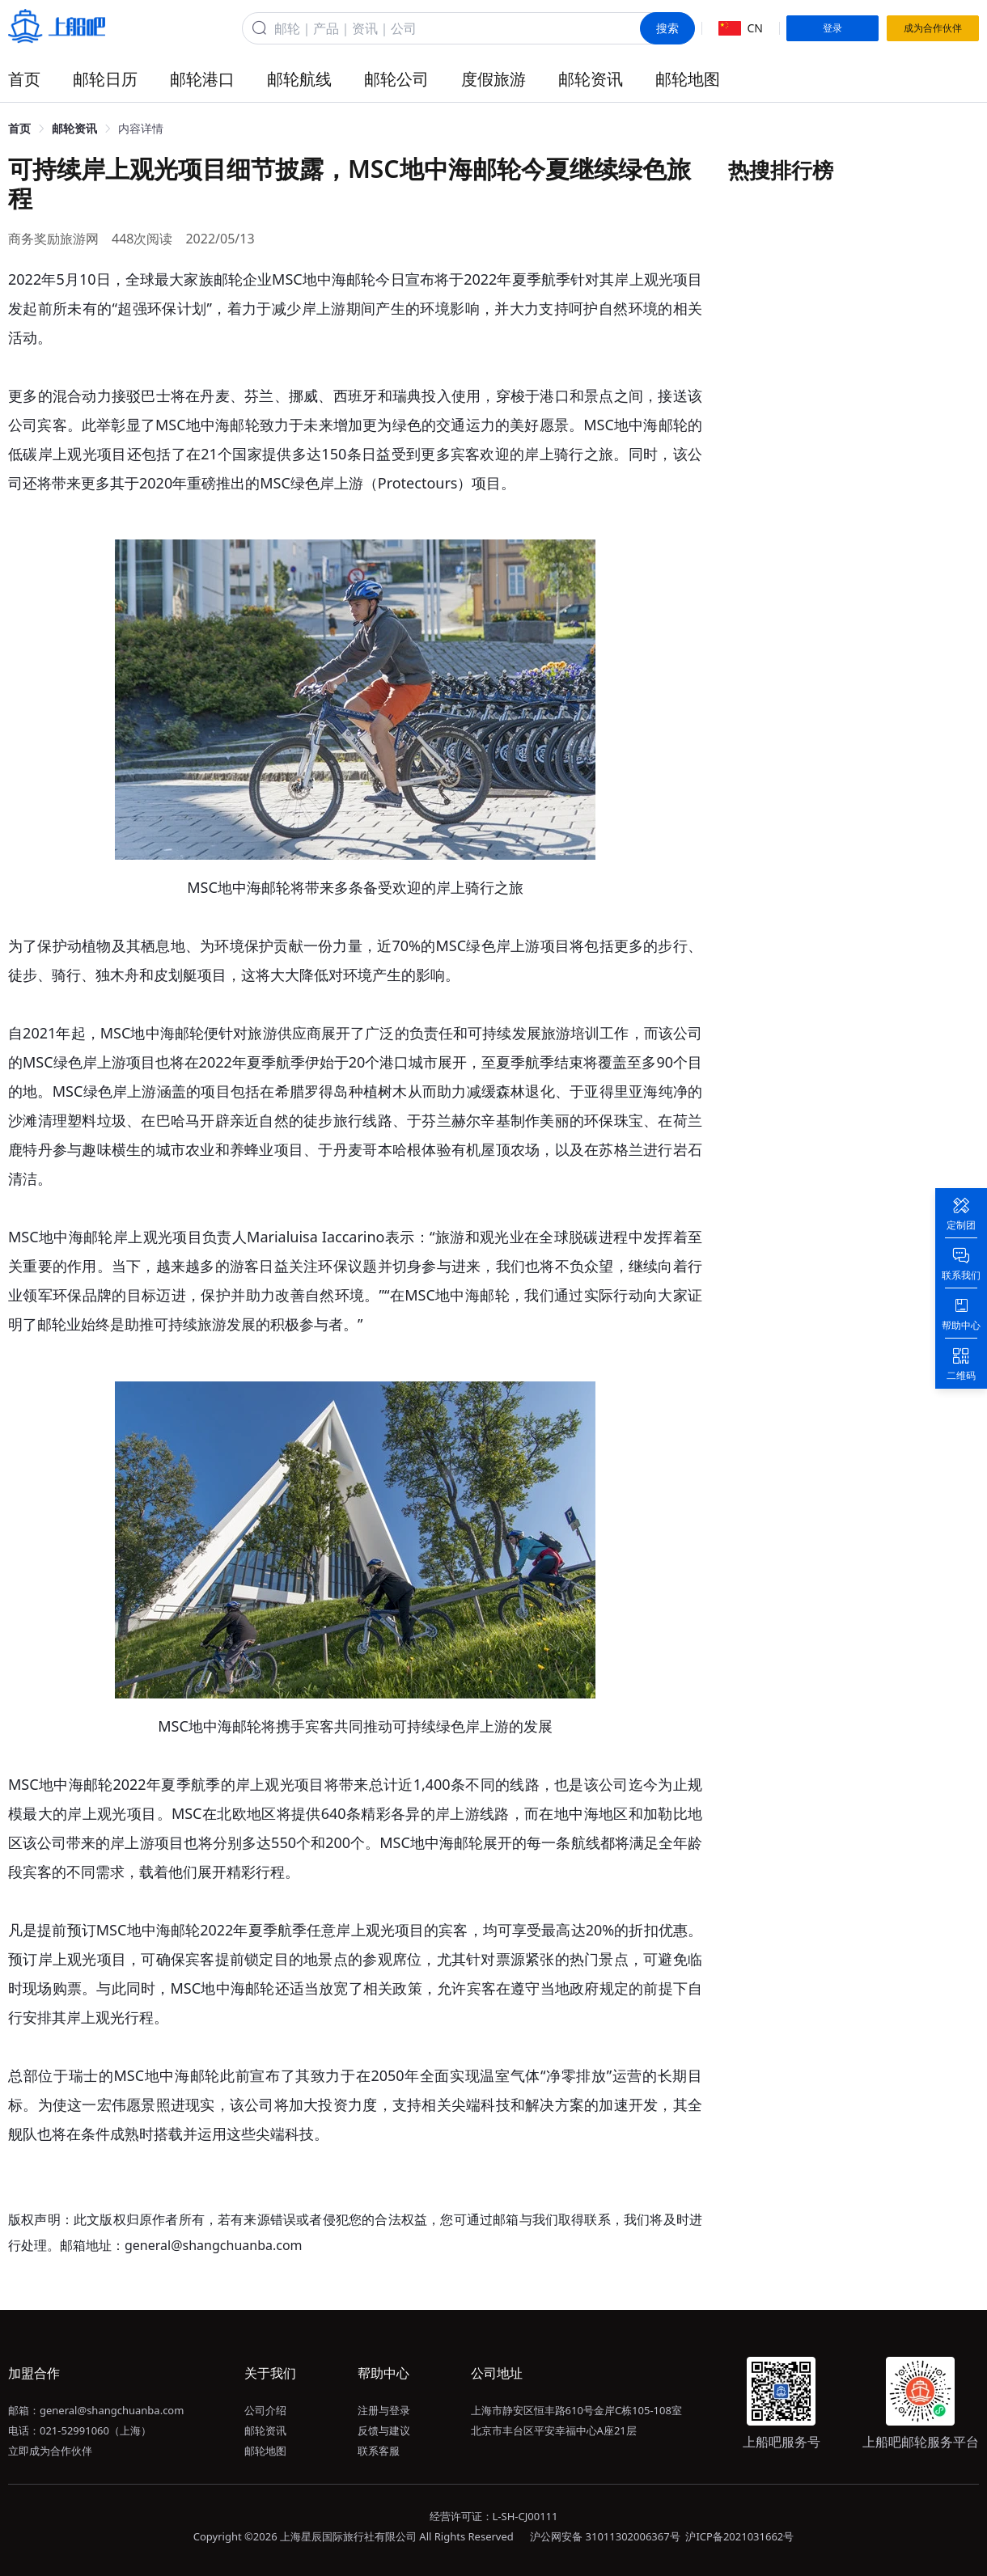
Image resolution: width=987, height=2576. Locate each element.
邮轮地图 (687, 79)
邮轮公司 (396, 79)
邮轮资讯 (590, 79)
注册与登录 (384, 2410)
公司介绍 (265, 2410)
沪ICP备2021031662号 (739, 2536)
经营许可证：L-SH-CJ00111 (494, 2516)
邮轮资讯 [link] (74, 128)
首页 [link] (19, 128)
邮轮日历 (105, 79)
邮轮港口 (202, 79)
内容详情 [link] (140, 128)
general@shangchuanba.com (112, 2410)
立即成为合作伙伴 (50, 2450)
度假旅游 (493, 79)
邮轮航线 (299, 79)
